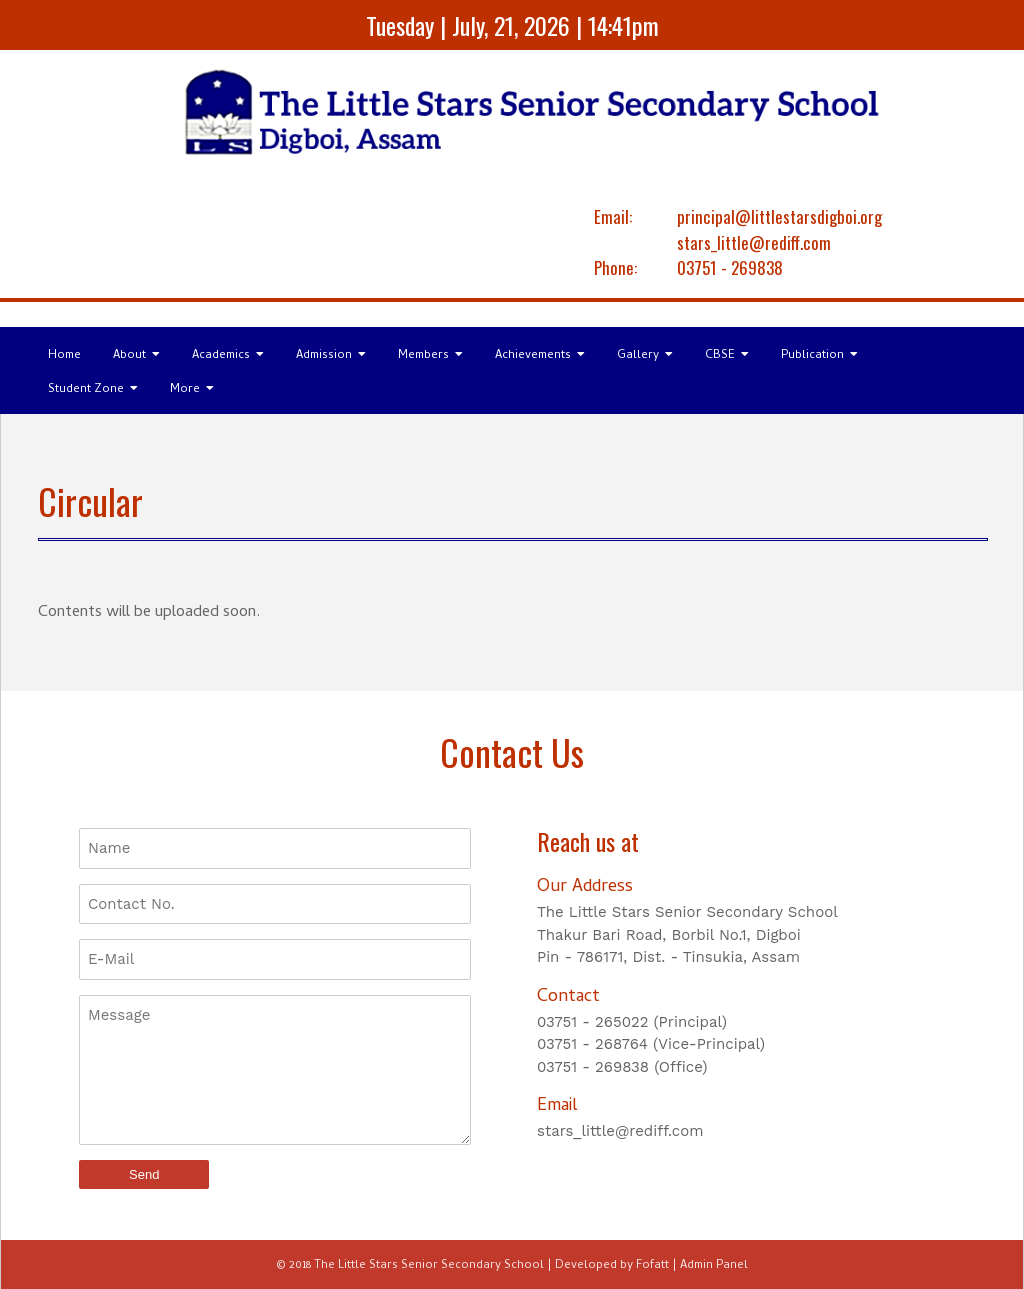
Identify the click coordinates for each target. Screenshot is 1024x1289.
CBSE (727, 356)
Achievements (540, 356)
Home (64, 356)
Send (144, 1174)
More (192, 390)
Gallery (645, 356)
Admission (331, 356)
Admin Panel (714, 1266)
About (136, 356)
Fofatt (652, 1266)
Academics (228, 356)
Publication (819, 356)
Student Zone (93, 390)
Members (430, 356)
